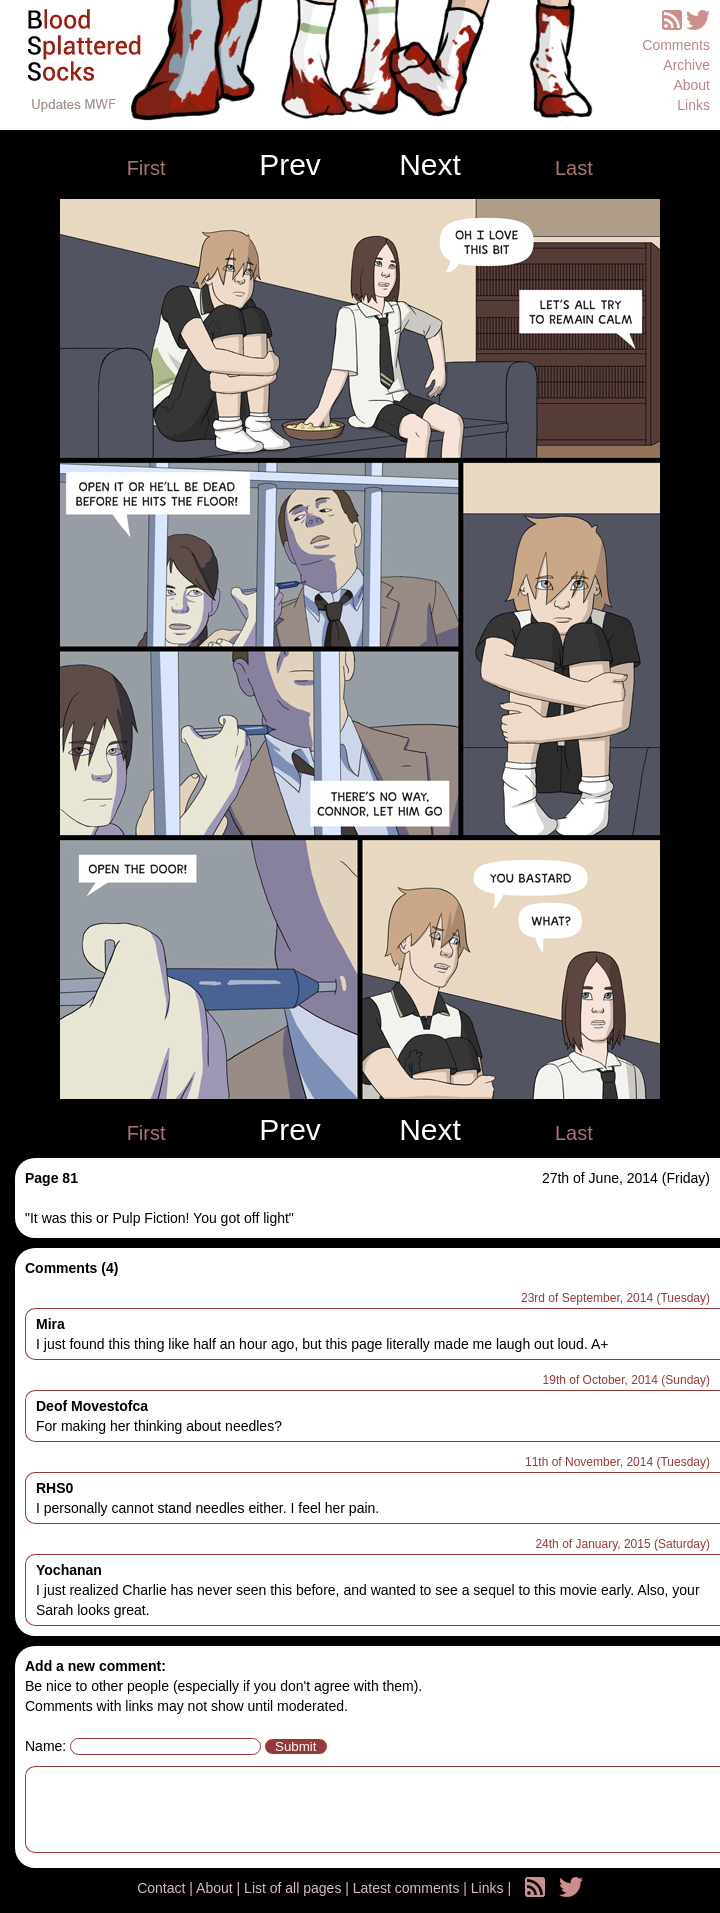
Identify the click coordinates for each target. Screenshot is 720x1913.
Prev (290, 165)
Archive (686, 65)
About (691, 85)
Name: (45, 1746)
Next (430, 165)
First (146, 168)
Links (693, 105)
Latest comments (408, 1888)
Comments (676, 45)
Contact (163, 1888)
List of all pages (294, 1888)
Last (574, 168)
